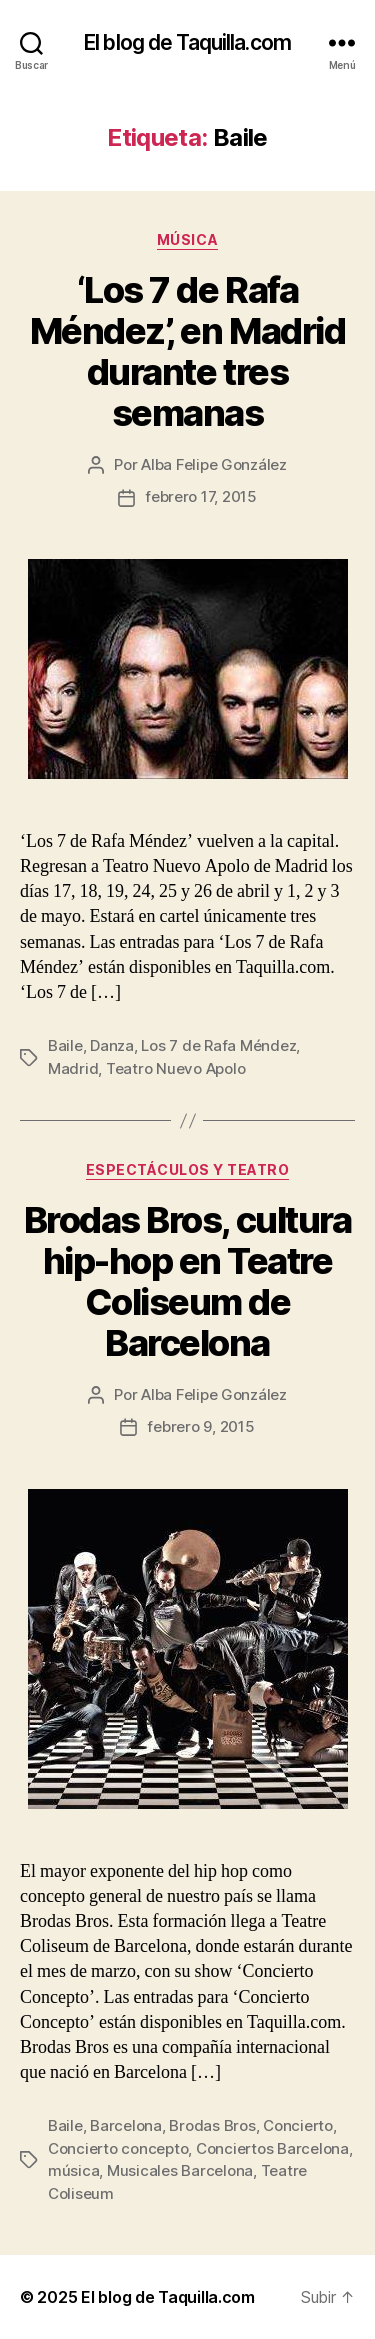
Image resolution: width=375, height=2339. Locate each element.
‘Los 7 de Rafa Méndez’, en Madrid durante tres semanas (187, 351)
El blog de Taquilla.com (187, 42)
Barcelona (126, 2125)
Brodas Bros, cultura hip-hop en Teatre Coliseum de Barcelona (187, 1281)
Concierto (298, 2125)
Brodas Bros (212, 2125)
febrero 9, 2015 (200, 1426)
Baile (65, 1045)
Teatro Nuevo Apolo (175, 1068)
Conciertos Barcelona (272, 2148)
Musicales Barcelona (180, 2170)
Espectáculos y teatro (188, 1169)
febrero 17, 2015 (201, 496)
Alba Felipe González (214, 464)
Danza (112, 1045)
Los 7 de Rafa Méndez (218, 1045)
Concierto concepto (118, 2148)
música (73, 2170)
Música (187, 239)
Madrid (73, 1068)
